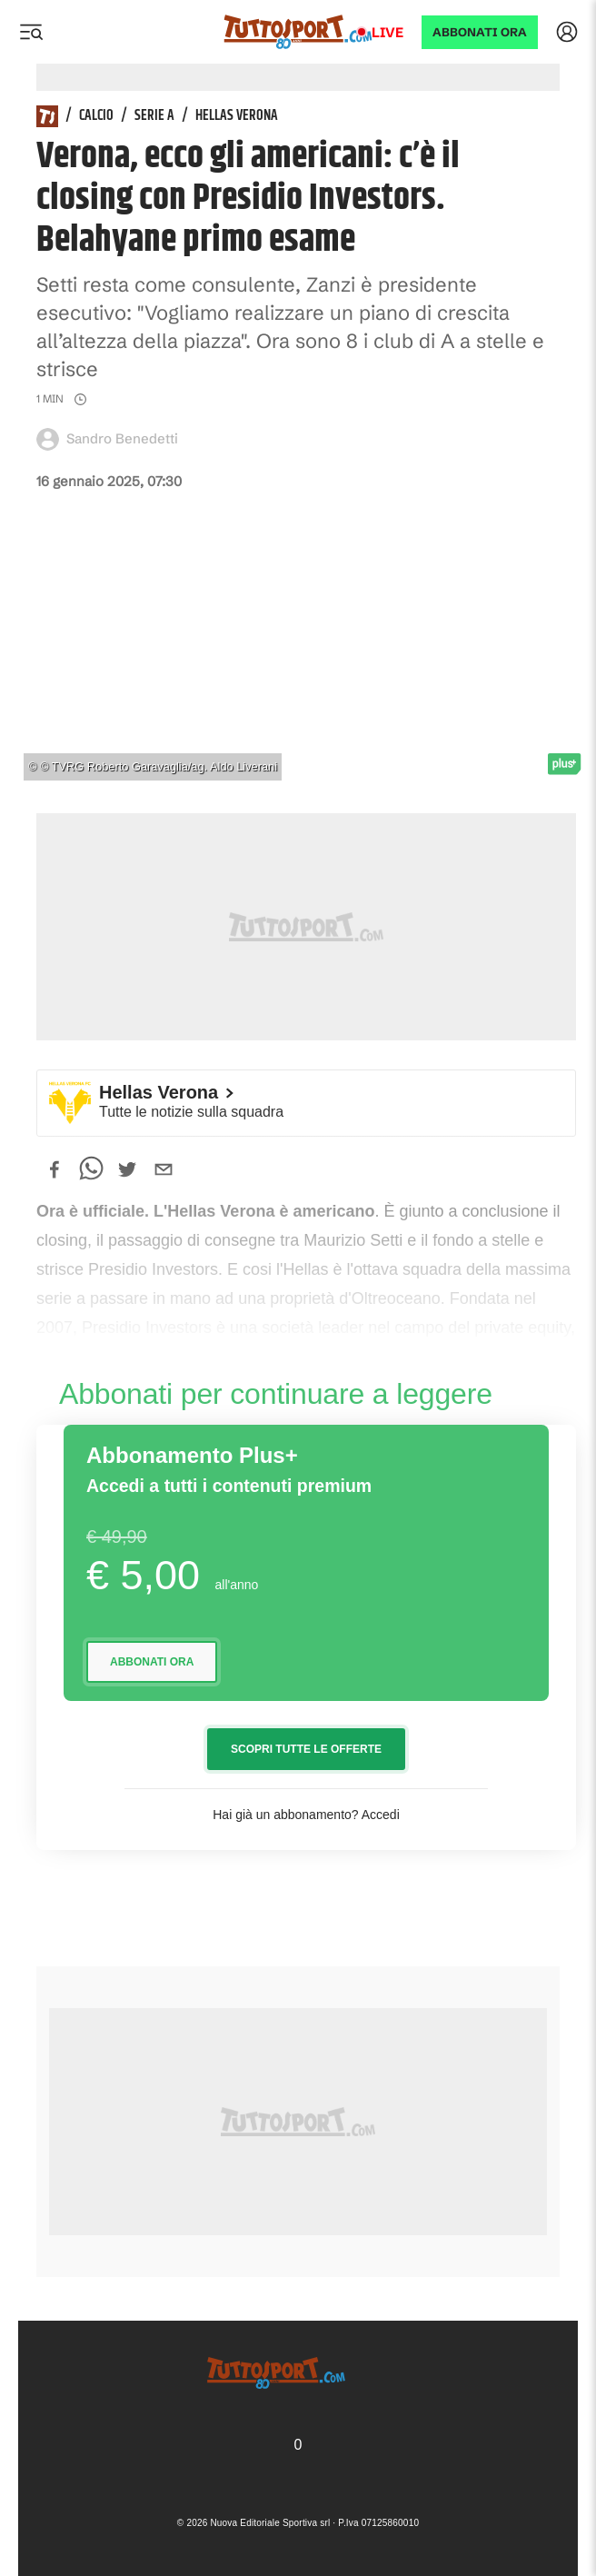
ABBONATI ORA (479, 32)
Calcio (96, 116)
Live (387, 32)
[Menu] (31, 32)
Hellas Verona (236, 116)
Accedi (381, 1814)
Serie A (154, 116)
